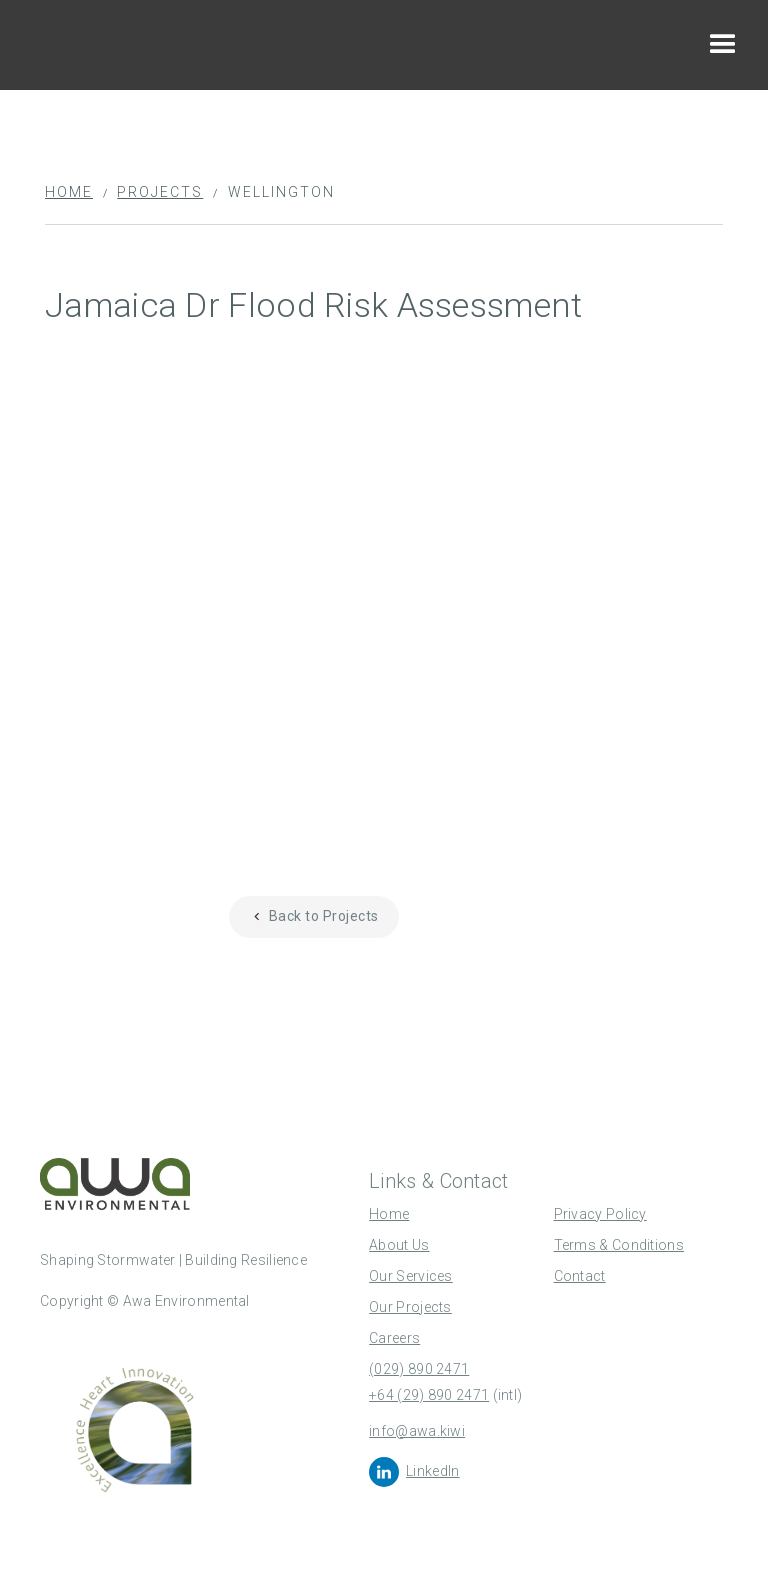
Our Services (411, 1276)
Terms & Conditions (619, 1245)
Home (69, 192)
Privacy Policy (600, 1214)
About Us (399, 1245)
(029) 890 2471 (419, 1369)
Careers (394, 1338)
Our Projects (410, 1307)
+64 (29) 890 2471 (429, 1395)
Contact (580, 1276)
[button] (723, 45)
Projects (160, 192)
